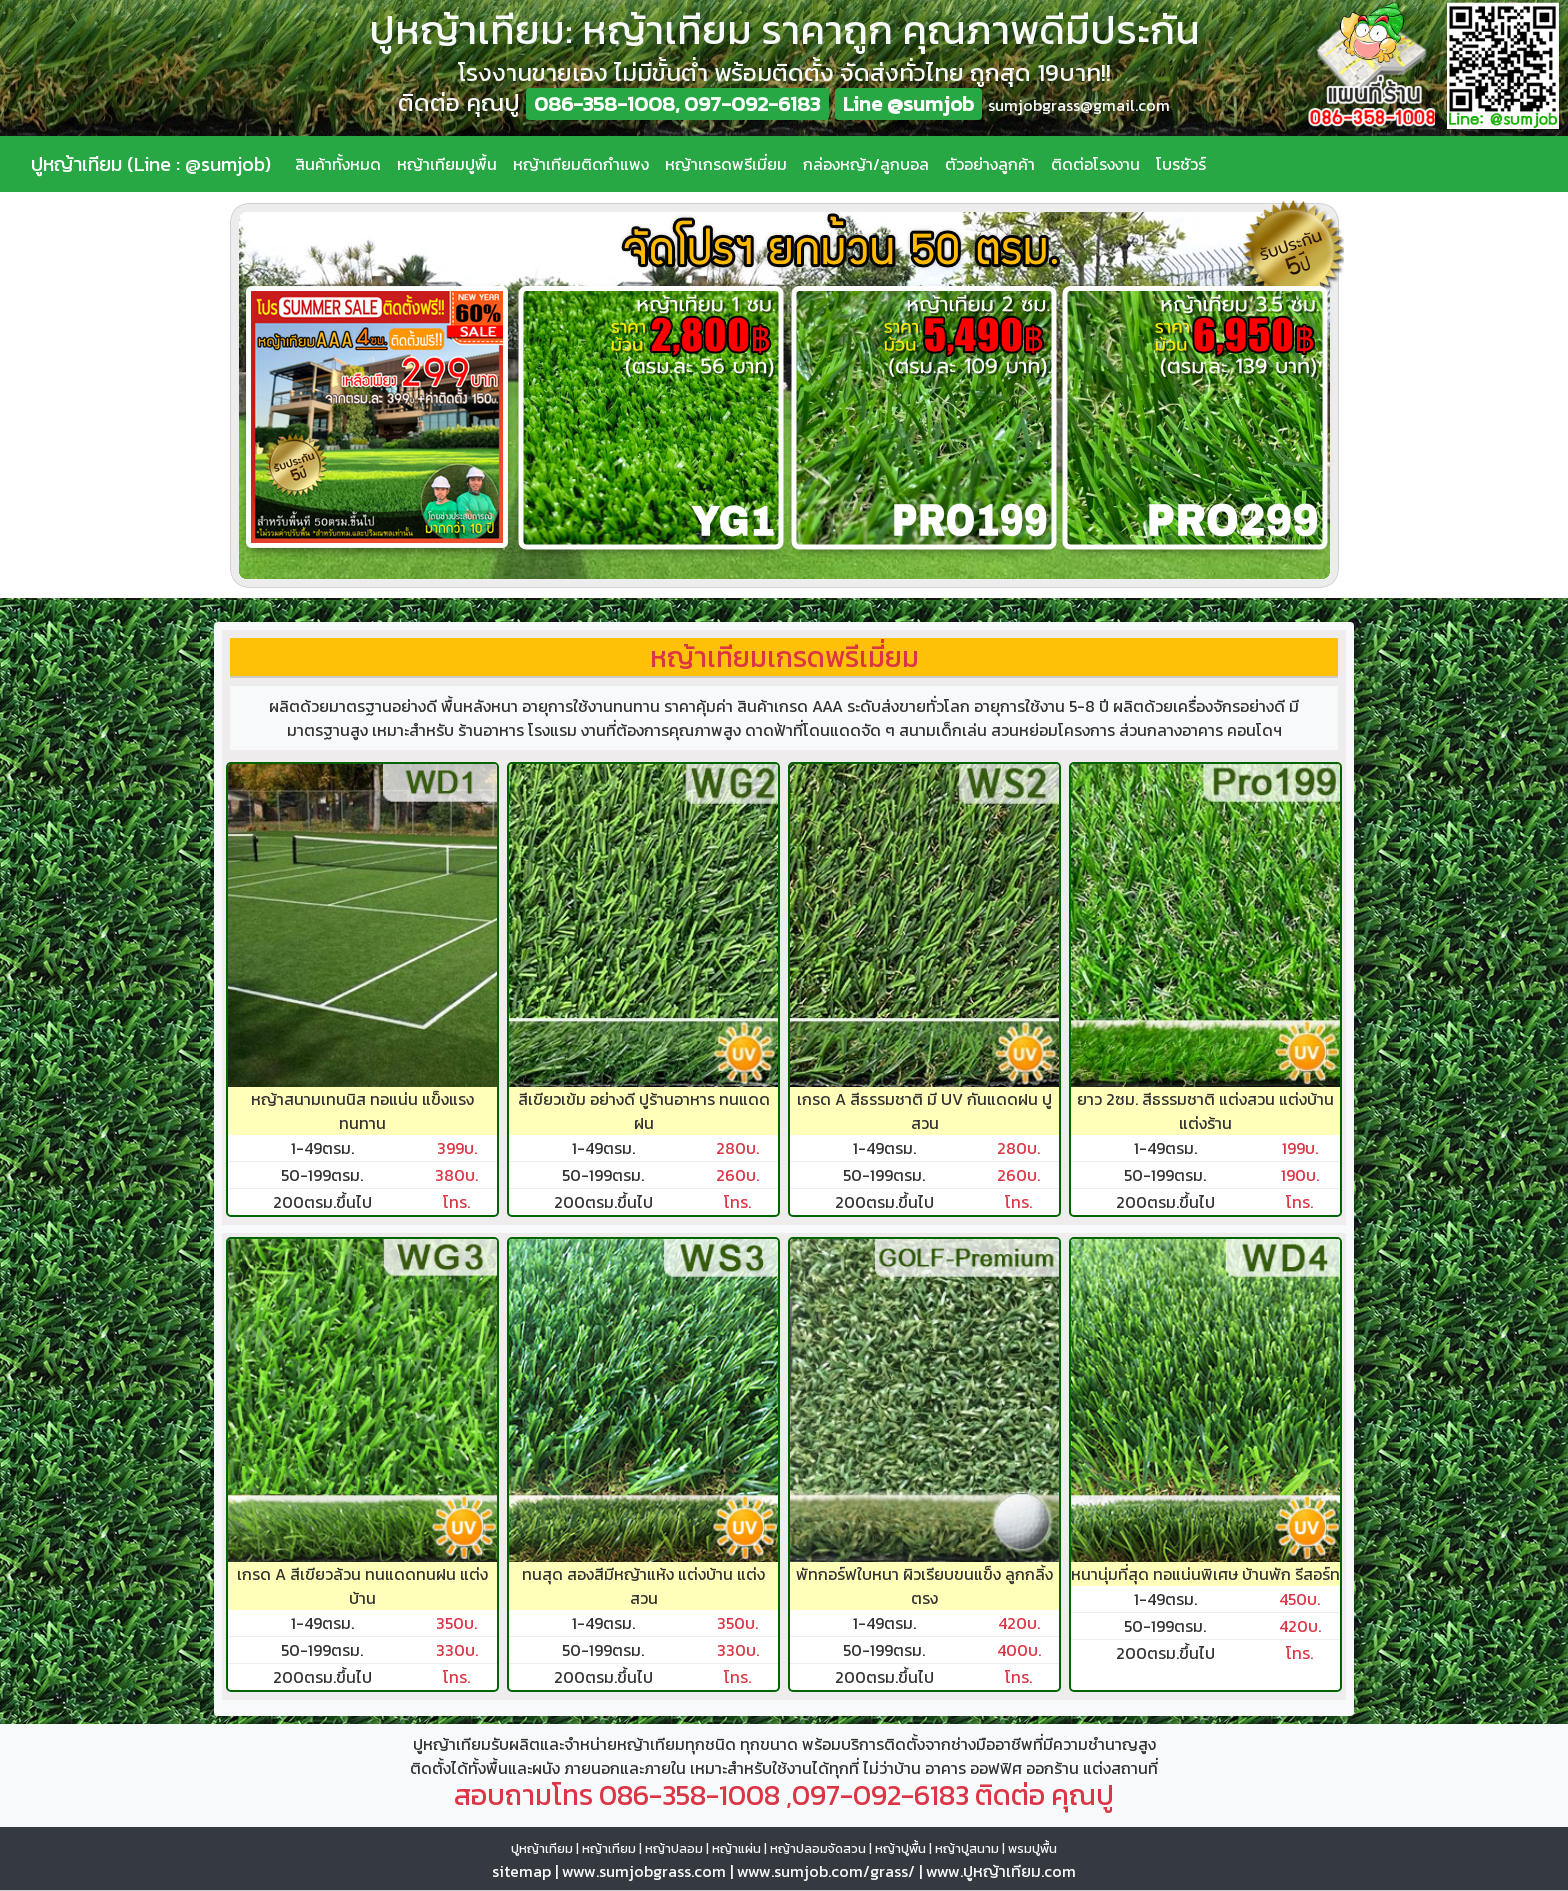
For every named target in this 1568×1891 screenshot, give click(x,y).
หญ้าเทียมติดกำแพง (581, 164)
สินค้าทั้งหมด (338, 164)
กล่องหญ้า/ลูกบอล (866, 164)
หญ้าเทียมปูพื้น (447, 164)
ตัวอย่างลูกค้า (990, 164)
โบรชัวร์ (1181, 164)
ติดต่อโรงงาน (1095, 164)
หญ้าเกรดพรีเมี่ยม (726, 164)
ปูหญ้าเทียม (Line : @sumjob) (151, 164)
